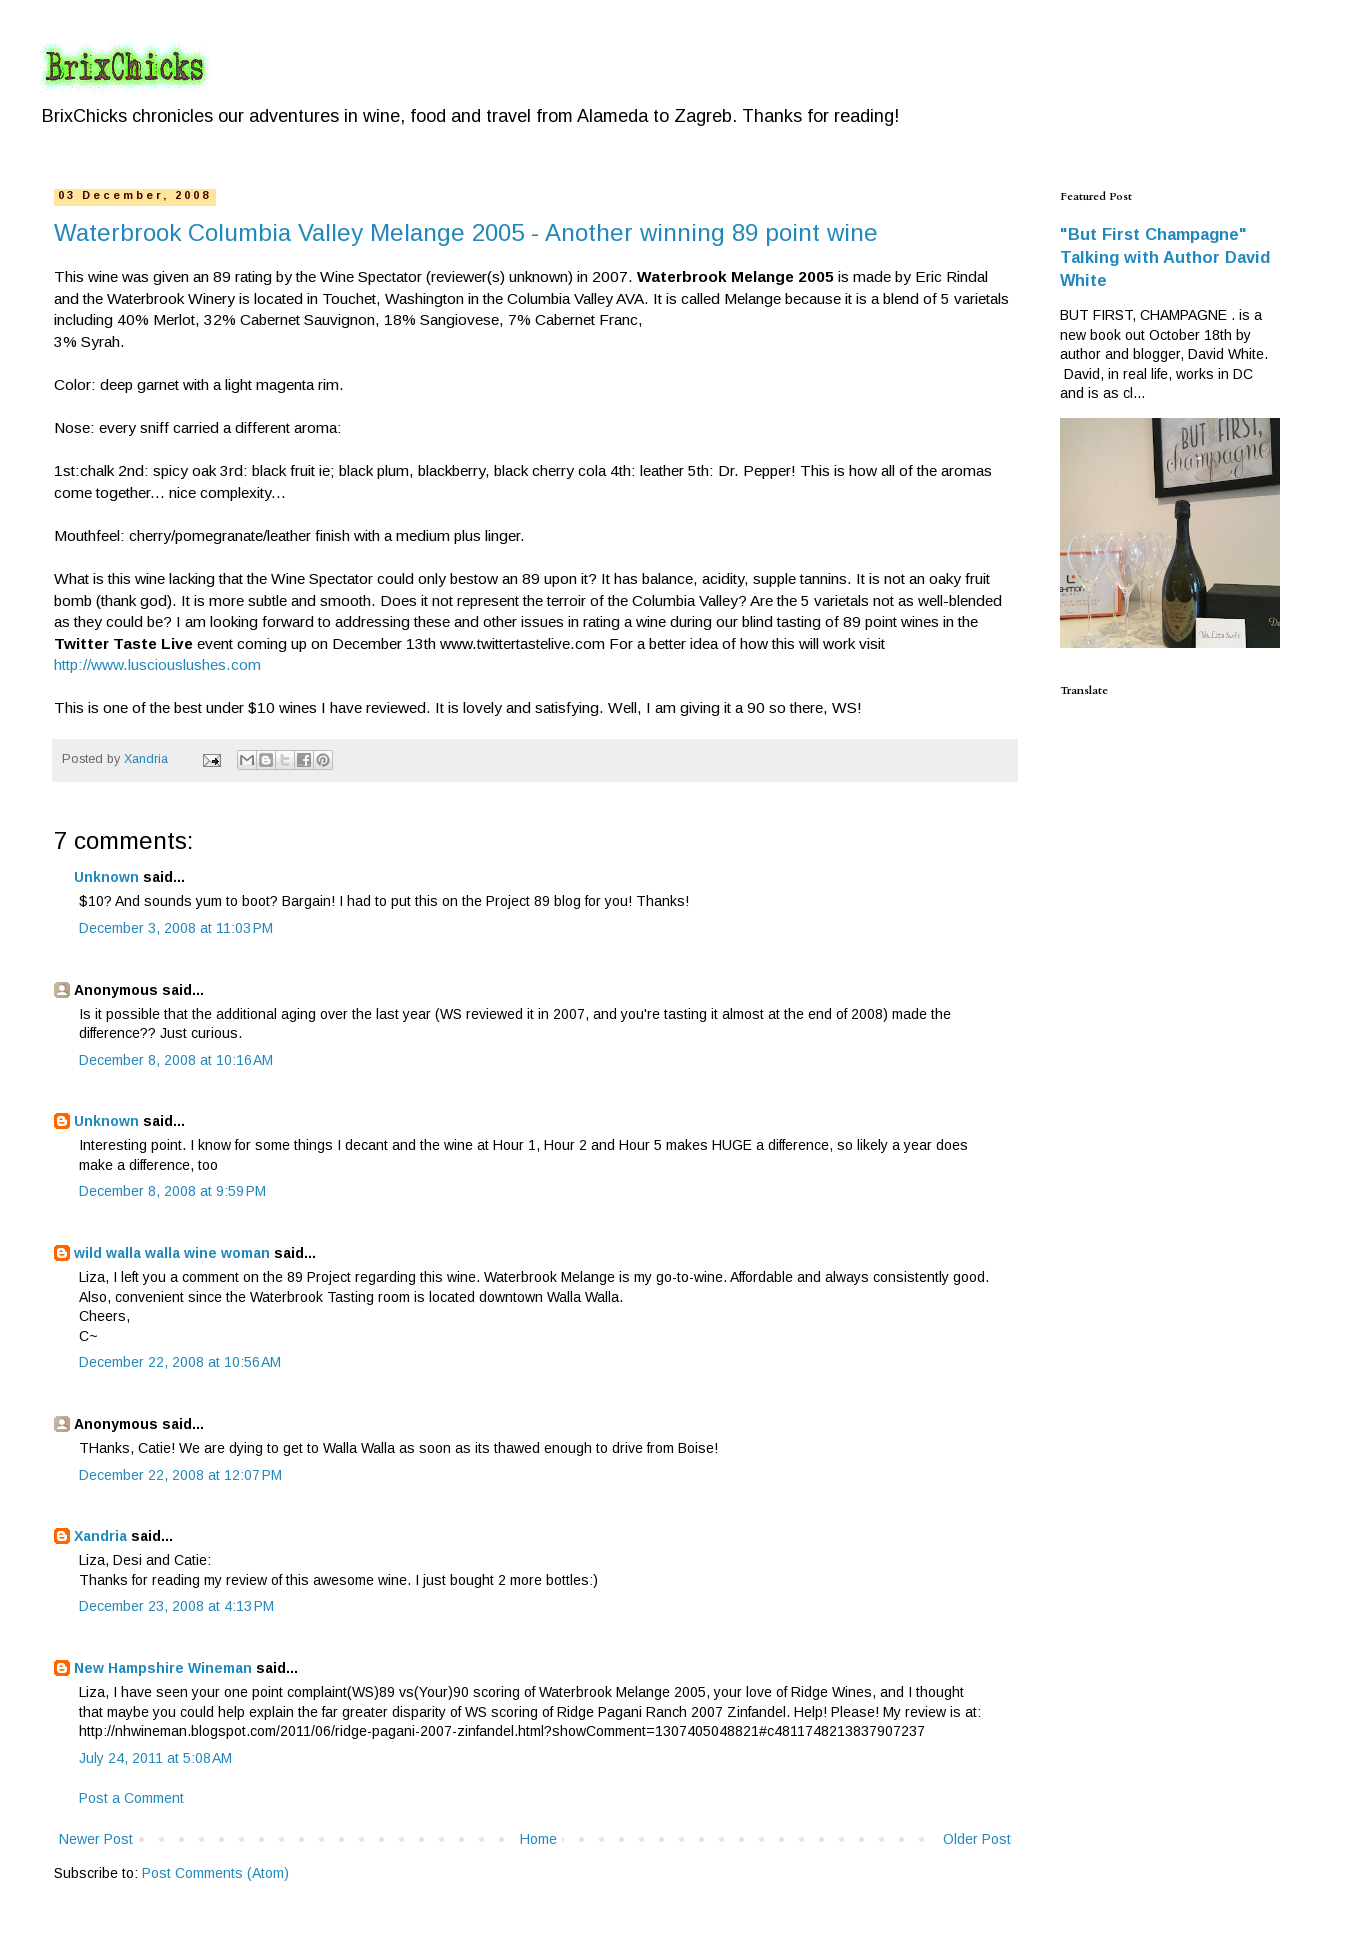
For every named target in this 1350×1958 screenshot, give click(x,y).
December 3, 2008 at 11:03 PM (176, 928)
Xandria (100, 1536)
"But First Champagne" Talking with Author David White (1165, 257)
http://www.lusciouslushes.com (157, 664)
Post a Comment (131, 1798)
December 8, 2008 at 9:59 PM (172, 1191)
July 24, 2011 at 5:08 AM (155, 1758)
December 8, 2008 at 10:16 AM (176, 1060)
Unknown (106, 877)
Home (538, 1839)
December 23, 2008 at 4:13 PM (176, 1606)
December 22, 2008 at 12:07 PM (180, 1475)
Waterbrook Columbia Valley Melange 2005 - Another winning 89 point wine (466, 232)
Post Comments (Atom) (215, 1873)
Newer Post (96, 1839)
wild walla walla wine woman (172, 1253)
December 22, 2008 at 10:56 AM (180, 1362)
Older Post (977, 1839)
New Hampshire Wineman (163, 1668)
